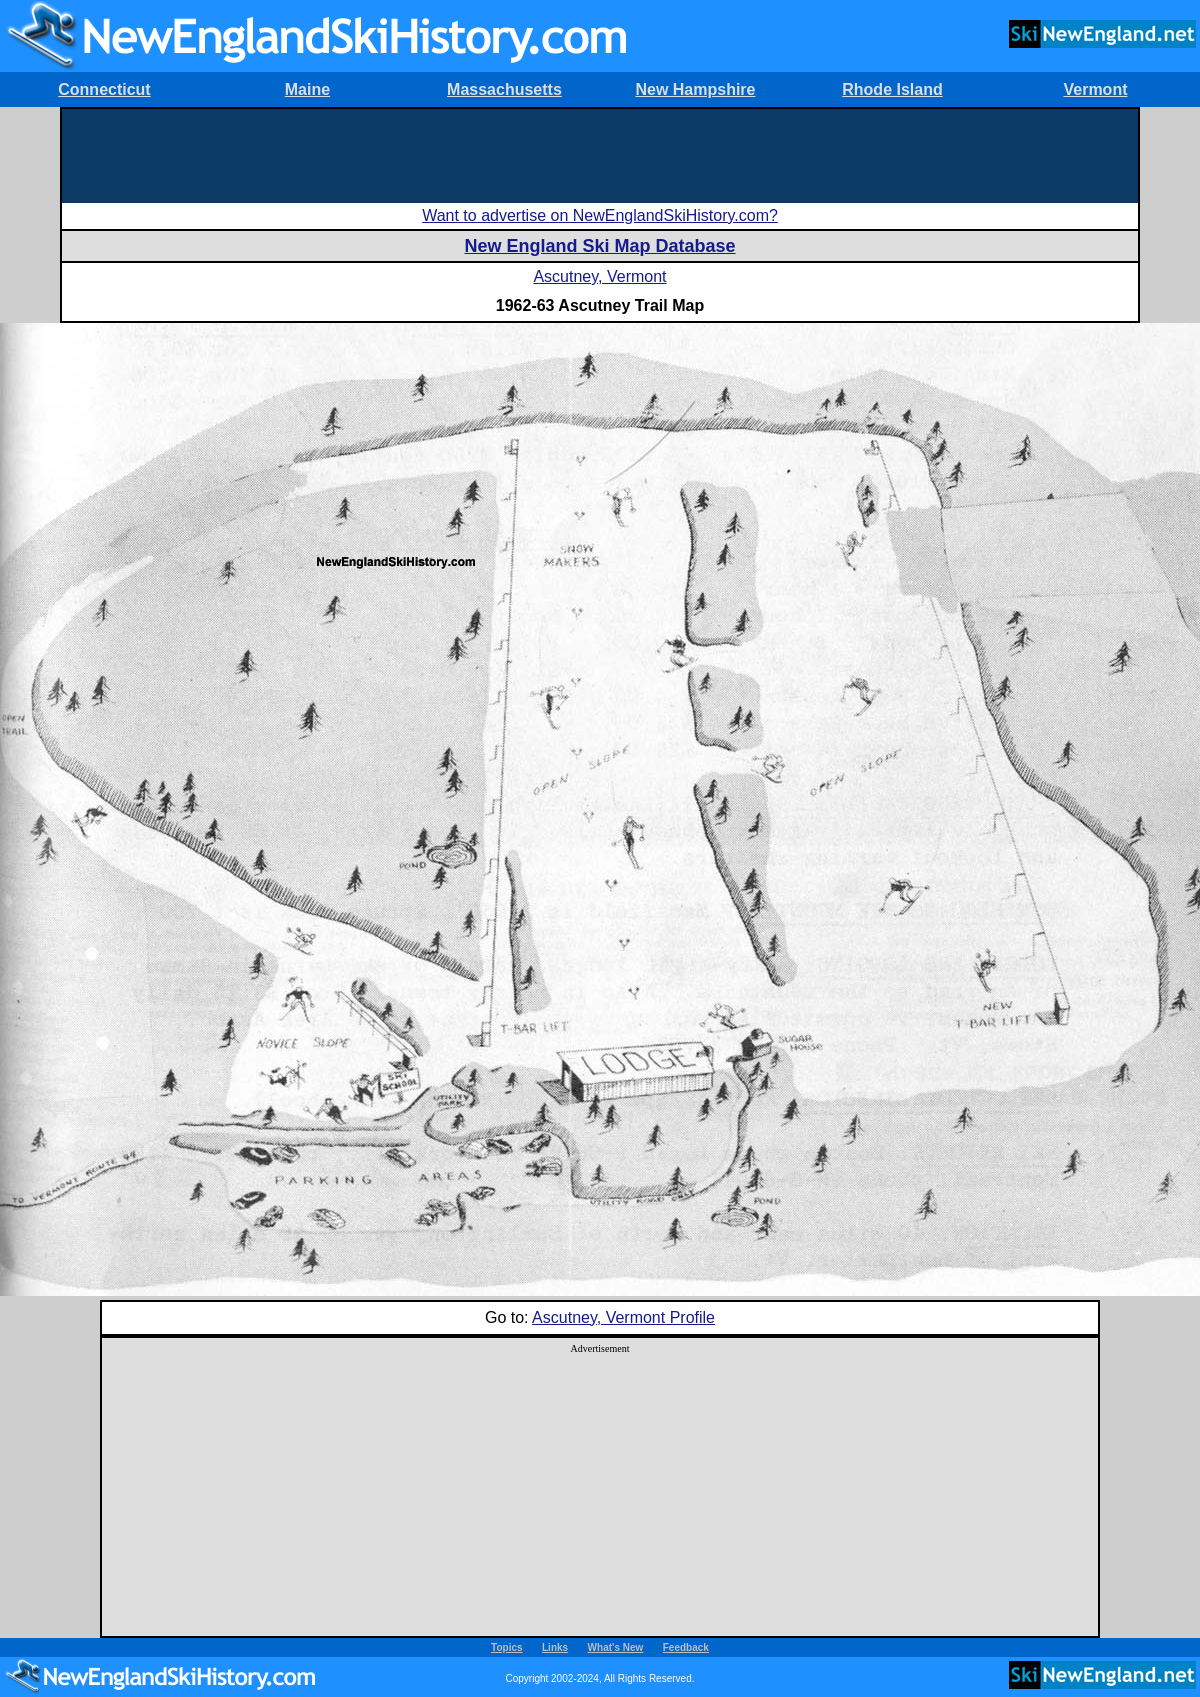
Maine (307, 89)
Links (555, 1647)
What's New (616, 1647)
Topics (506, 1647)
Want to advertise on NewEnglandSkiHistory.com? (600, 215)
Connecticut (104, 89)
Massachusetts (504, 89)
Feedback (686, 1647)
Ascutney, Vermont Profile (623, 1317)
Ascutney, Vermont (599, 276)
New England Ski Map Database (599, 246)
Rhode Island (892, 89)
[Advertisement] (600, 154)
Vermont (1095, 89)
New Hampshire (695, 89)
